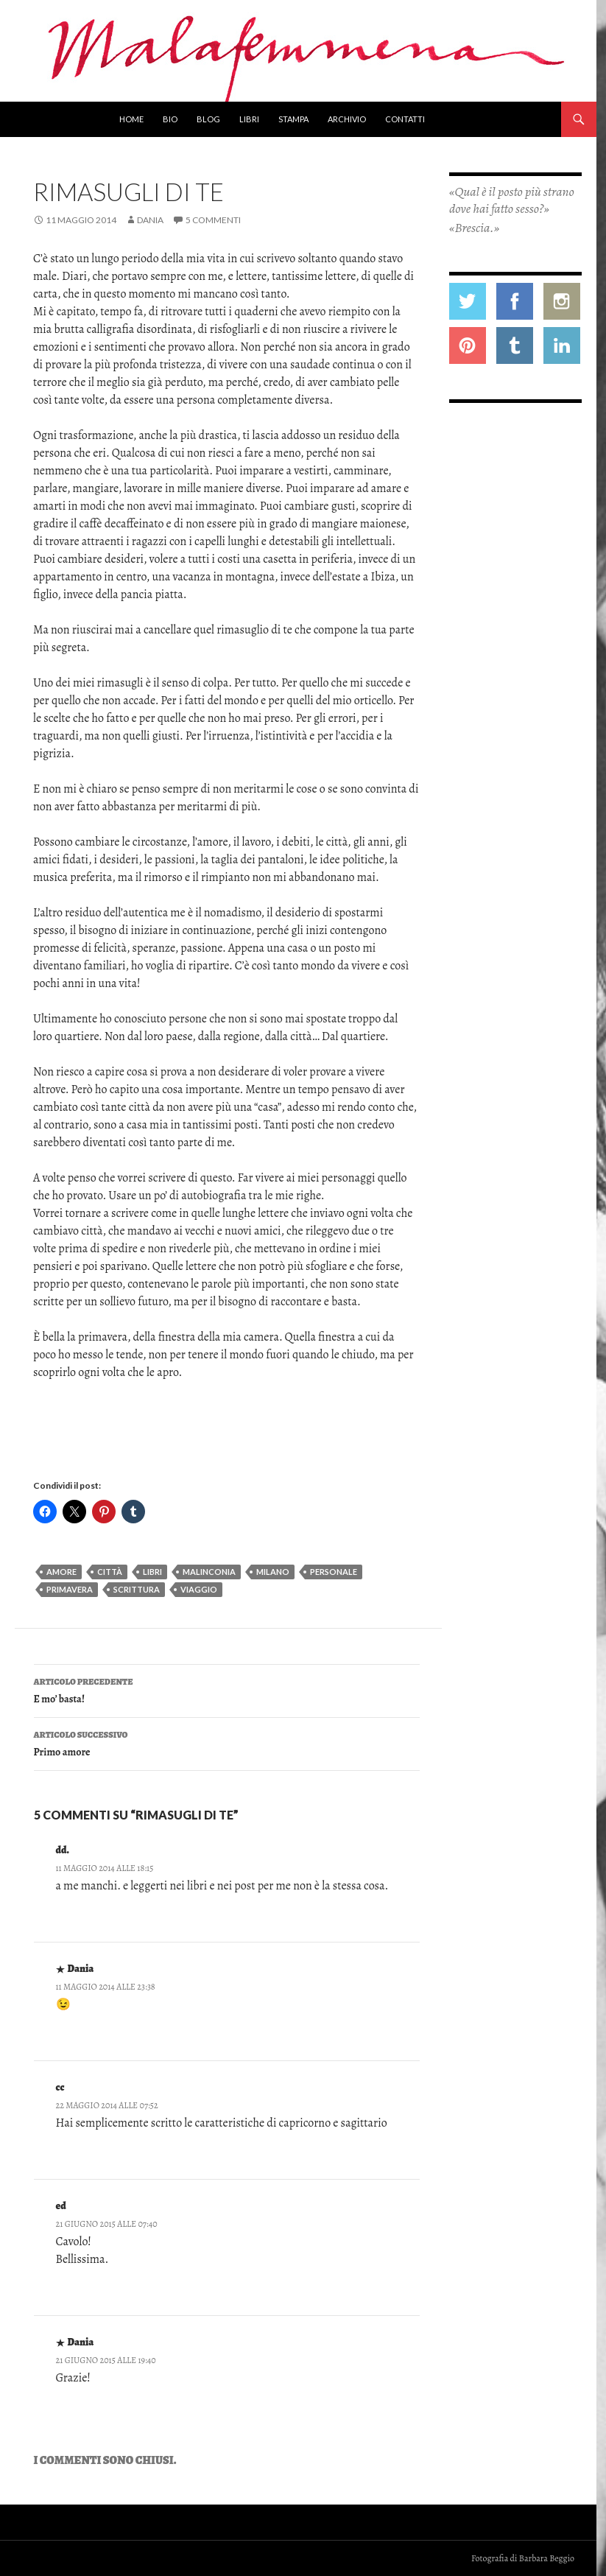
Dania (150, 219)
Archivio (347, 119)
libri (152, 1571)
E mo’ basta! (227, 1689)
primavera (69, 1589)
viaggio (198, 1589)
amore (61, 1571)
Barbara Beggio (546, 2558)
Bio (170, 119)
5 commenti (213, 219)
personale (333, 1571)
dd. (62, 1850)
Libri (249, 119)
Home (131, 119)
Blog (208, 119)
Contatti (405, 119)
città (109, 1571)
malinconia (209, 1571)
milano (272, 1571)
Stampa (293, 119)
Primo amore (227, 1742)
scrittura (136, 1589)
